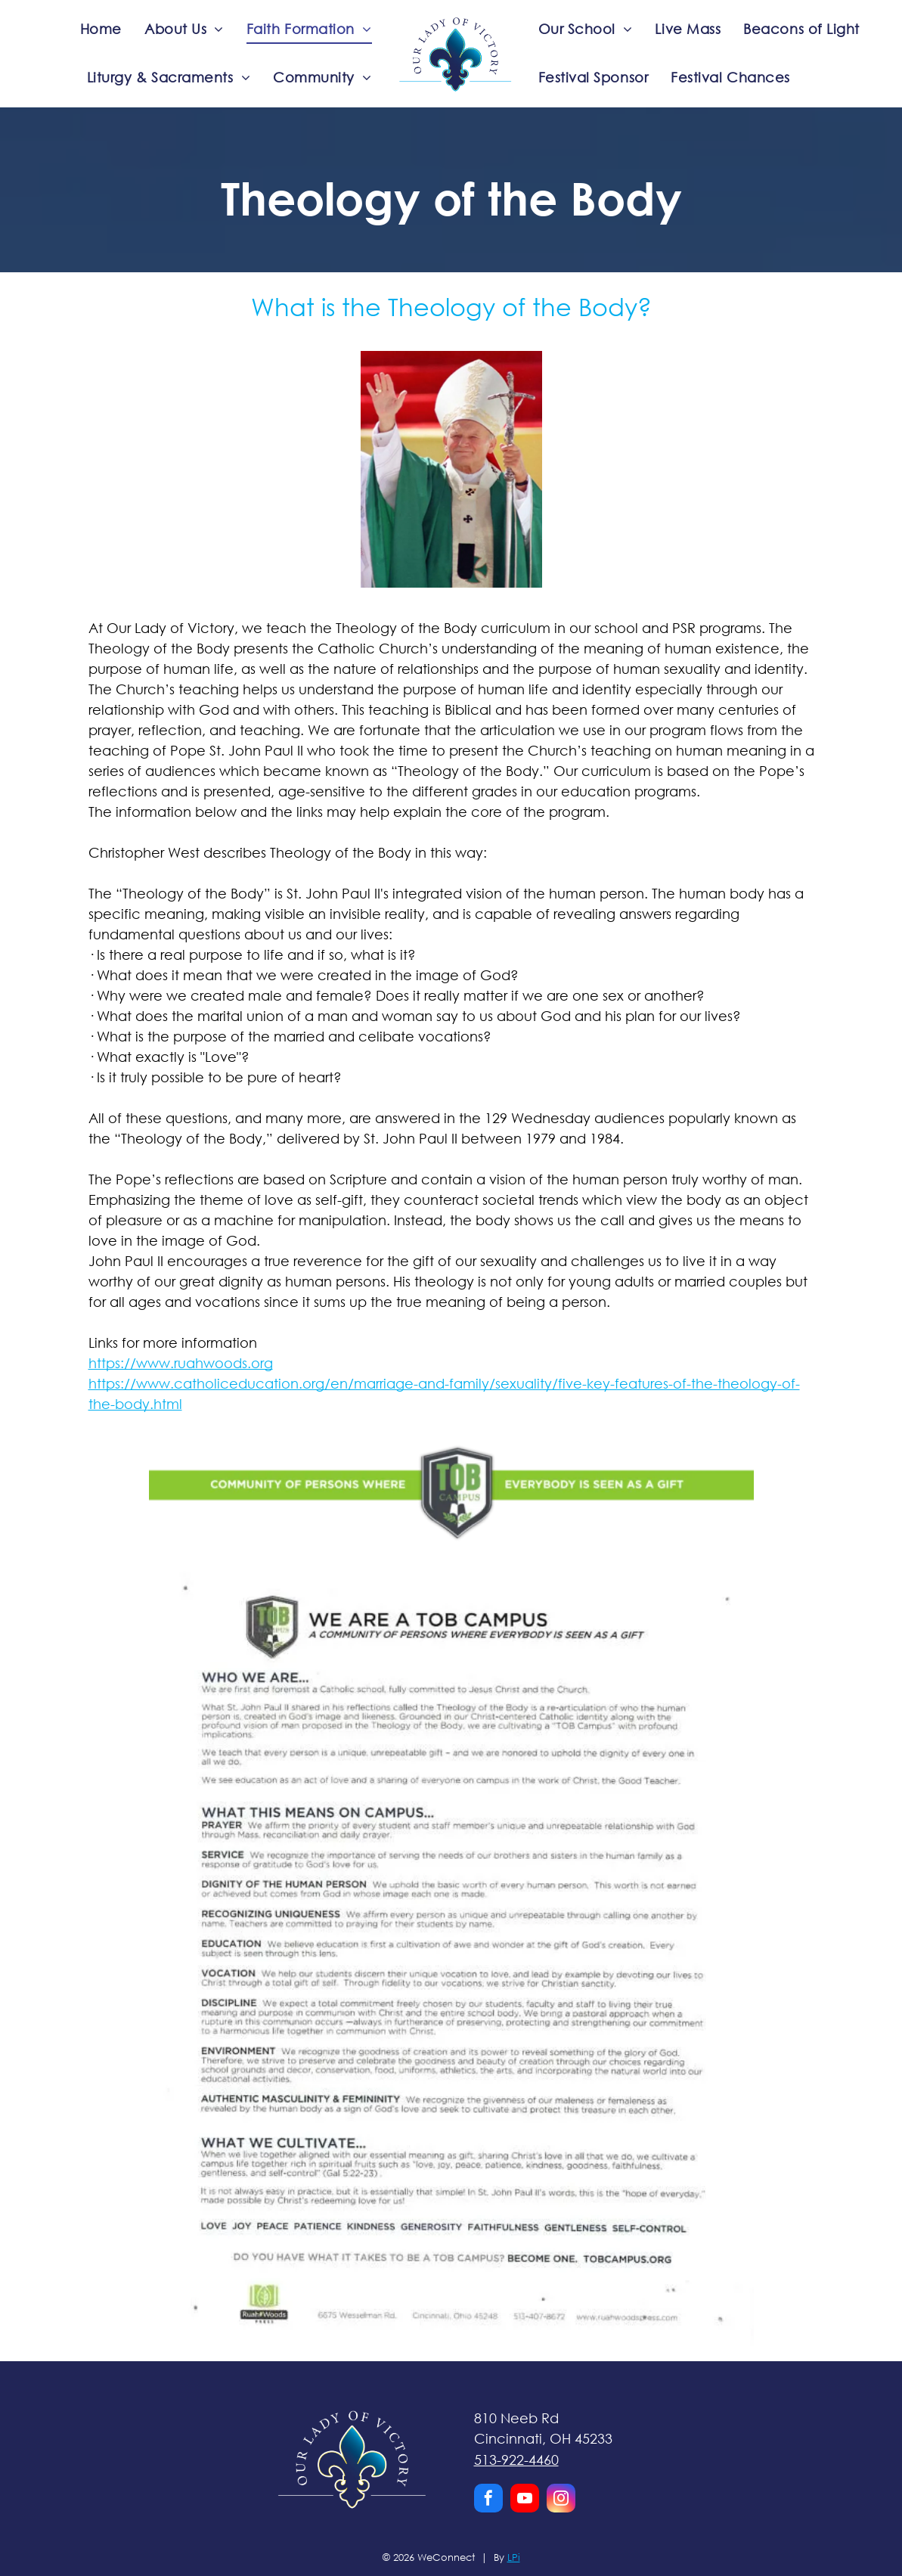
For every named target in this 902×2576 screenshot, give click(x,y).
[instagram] (561, 2500)
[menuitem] (101, 29)
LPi (513, 2557)
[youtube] (524, 2500)
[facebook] (488, 2500)
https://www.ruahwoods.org (180, 1363)
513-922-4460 (516, 2459)
